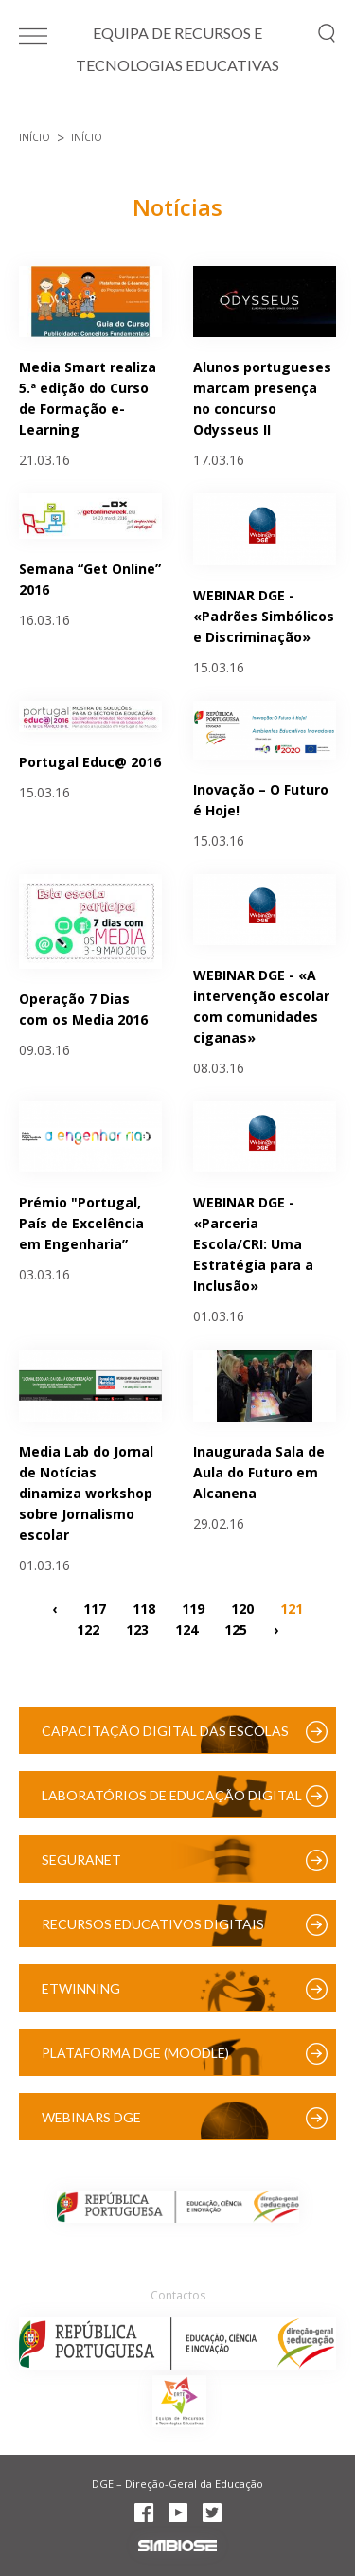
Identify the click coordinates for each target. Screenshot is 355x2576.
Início (34, 137)
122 (88, 1629)
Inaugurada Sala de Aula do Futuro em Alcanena (259, 1472)
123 (137, 1629)
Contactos (178, 2295)
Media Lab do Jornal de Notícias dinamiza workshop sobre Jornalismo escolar (86, 1493)
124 (186, 1629)
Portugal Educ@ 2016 (90, 762)
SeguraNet (81, 1860)
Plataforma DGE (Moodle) (135, 2053)
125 (235, 1629)
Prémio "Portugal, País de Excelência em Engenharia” (81, 1223)
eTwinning (81, 1988)
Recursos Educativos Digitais (153, 1924)
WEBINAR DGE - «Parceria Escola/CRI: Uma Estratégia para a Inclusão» (253, 1244)
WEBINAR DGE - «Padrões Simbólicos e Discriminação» (263, 616)
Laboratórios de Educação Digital (172, 1795)
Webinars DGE (91, 2117)
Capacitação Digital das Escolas (165, 1731)
